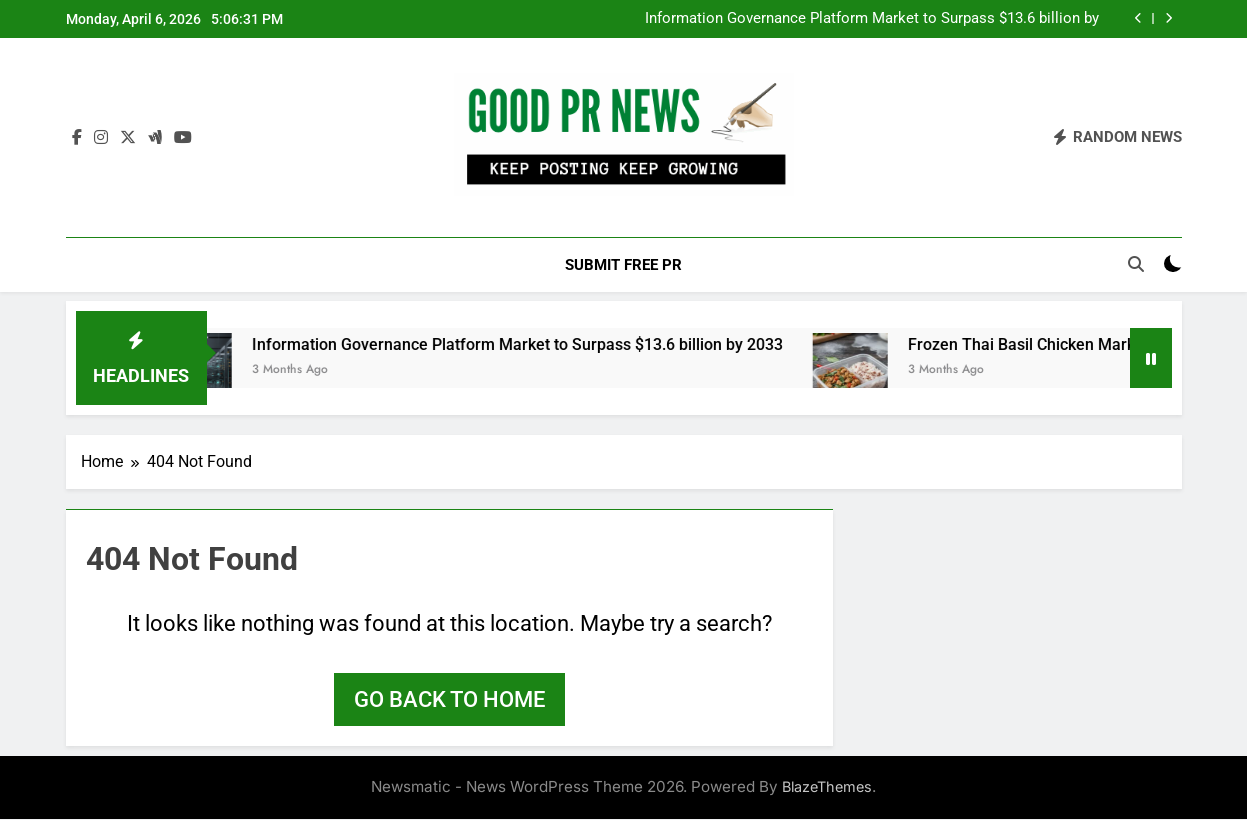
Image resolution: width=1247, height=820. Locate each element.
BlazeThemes (827, 787)
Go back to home (449, 700)
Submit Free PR (623, 265)
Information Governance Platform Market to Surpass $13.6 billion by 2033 (872, 19)
